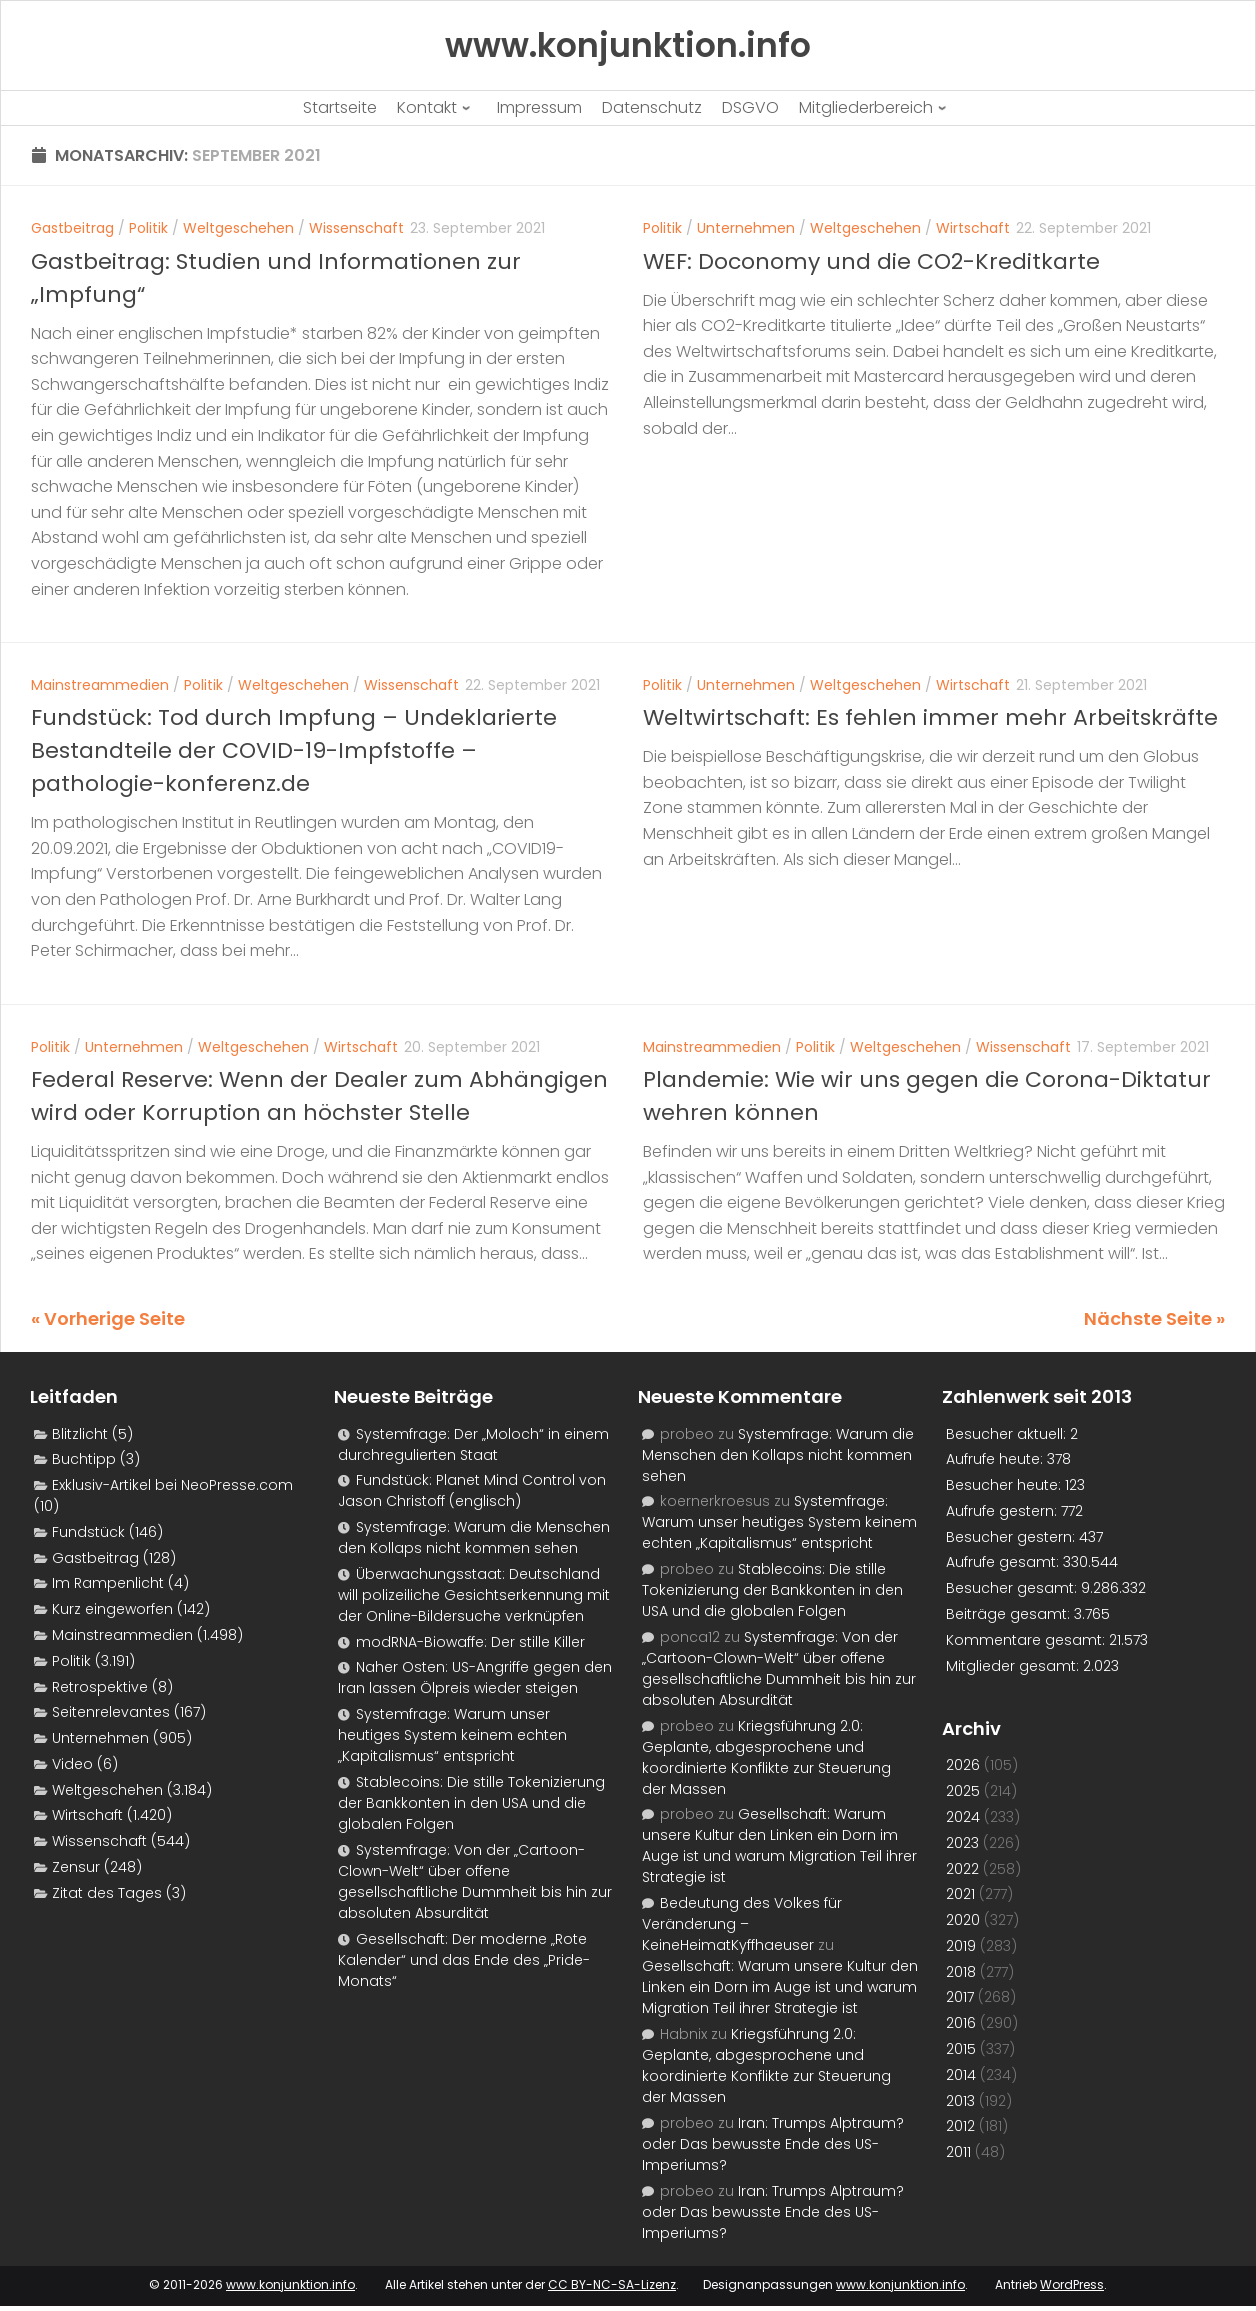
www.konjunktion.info (290, 2284)
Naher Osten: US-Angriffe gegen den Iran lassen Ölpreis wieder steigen (475, 1677)
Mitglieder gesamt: (1014, 1666)
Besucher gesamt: (1013, 1588)
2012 (960, 2126)
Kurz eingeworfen (112, 1609)
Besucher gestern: (1012, 1537)
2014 (961, 2075)
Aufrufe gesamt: (1004, 1562)
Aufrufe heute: (996, 1459)
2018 (961, 1972)
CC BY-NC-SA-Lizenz (612, 2284)
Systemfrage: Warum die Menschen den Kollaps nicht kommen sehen (474, 1537)
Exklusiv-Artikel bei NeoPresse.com (172, 1485)
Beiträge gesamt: (1010, 1614)
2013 (960, 2101)
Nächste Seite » (1154, 1318)
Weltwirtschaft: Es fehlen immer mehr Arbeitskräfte (930, 717)
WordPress (1072, 2284)
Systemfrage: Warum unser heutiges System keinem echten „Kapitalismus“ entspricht (452, 1735)
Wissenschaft (356, 228)
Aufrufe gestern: (1003, 1511)
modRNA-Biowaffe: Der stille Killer (470, 1642)
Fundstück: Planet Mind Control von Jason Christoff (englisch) (472, 1490)
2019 (961, 1946)
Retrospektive (100, 1687)
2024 (963, 1817)
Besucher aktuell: (1008, 1434)
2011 (958, 2152)
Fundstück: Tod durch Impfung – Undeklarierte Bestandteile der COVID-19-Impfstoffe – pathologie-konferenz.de (294, 750)
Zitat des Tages (107, 1893)
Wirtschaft (973, 228)
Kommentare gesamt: (1027, 1640)
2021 (960, 1894)
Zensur (76, 1867)
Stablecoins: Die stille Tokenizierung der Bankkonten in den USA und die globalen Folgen (471, 1803)
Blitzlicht (80, 1434)
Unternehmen (746, 228)
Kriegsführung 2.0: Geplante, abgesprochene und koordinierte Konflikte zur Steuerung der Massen (766, 1757)
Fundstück (88, 1532)
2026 (963, 1765)
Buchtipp (84, 1459)
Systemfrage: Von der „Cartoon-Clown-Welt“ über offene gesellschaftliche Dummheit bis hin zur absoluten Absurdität (475, 1881)
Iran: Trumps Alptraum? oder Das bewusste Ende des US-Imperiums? (773, 2144)
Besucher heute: (1005, 1485)
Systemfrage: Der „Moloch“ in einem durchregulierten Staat (473, 1444)
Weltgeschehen (238, 228)
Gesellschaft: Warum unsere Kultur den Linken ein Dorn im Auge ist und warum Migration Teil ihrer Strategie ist (779, 1845)
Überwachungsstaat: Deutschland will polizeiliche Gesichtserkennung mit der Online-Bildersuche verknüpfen (474, 1595)
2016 (961, 2023)
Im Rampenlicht (108, 1583)
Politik (148, 228)
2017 (960, 1997)
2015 (961, 2049)
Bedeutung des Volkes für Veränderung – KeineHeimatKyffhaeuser (742, 1924)
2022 (962, 1869)
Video (72, 1764)
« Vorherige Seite (108, 1318)
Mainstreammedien (100, 685)
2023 (962, 1843)
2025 (963, 1791)
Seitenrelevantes (111, 1712)
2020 (963, 1920)
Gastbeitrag (72, 228)
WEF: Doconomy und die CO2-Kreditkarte (871, 261)
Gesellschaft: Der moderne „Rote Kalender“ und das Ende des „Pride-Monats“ (464, 1960)
